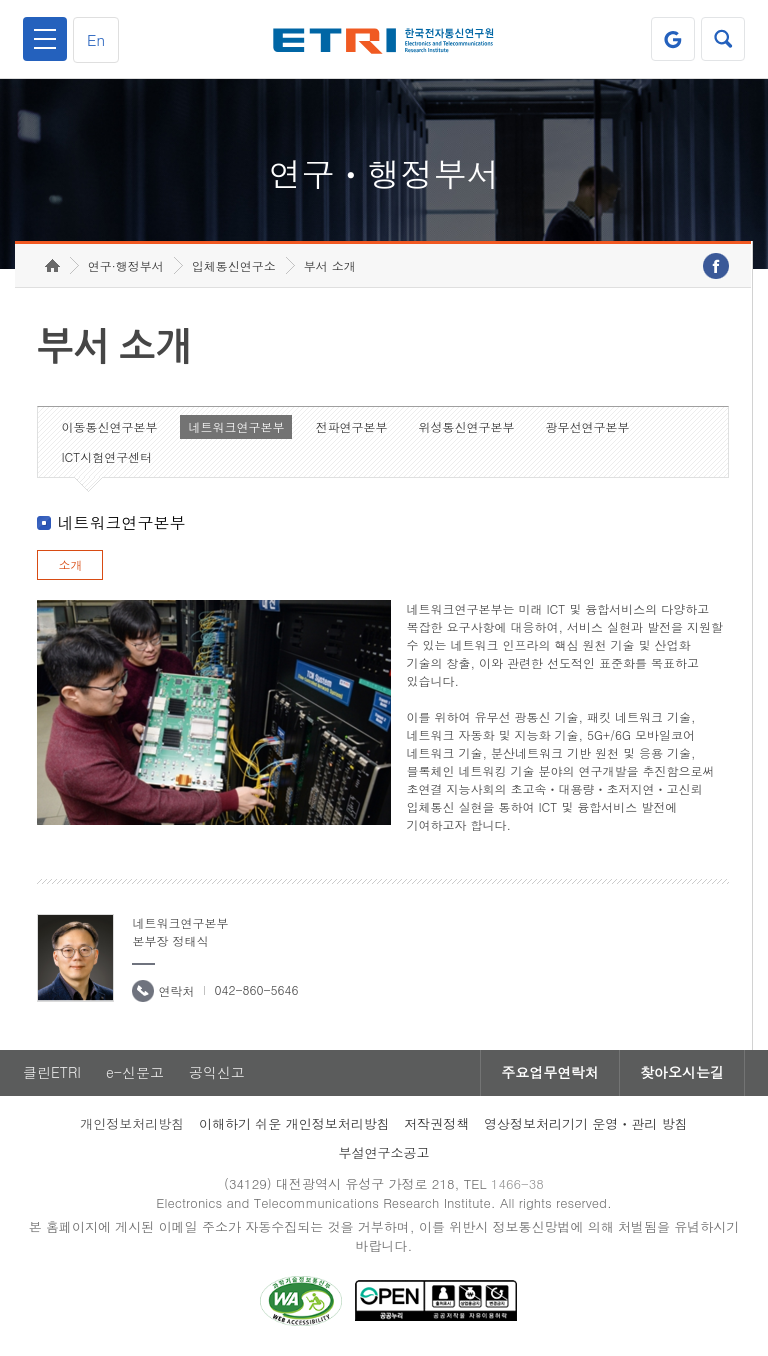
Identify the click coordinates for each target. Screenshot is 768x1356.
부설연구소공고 (384, 1152)
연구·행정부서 (126, 265)
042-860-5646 (256, 989)
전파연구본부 (351, 426)
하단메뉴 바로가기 (0, 0)
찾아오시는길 (682, 1073)
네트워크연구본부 (236, 426)
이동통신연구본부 (109, 426)
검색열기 (723, 39)
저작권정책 (436, 1123)
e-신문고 (135, 1073)
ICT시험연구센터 (106, 456)
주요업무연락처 (550, 1073)
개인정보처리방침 (132, 1123)
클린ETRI (52, 1073)
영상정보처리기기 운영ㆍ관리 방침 (586, 1123)
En (96, 39)
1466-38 (517, 1183)
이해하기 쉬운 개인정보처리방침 (294, 1123)
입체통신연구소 (234, 265)
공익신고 (217, 1073)
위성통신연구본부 (466, 426)
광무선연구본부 (587, 426)
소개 (70, 564)
